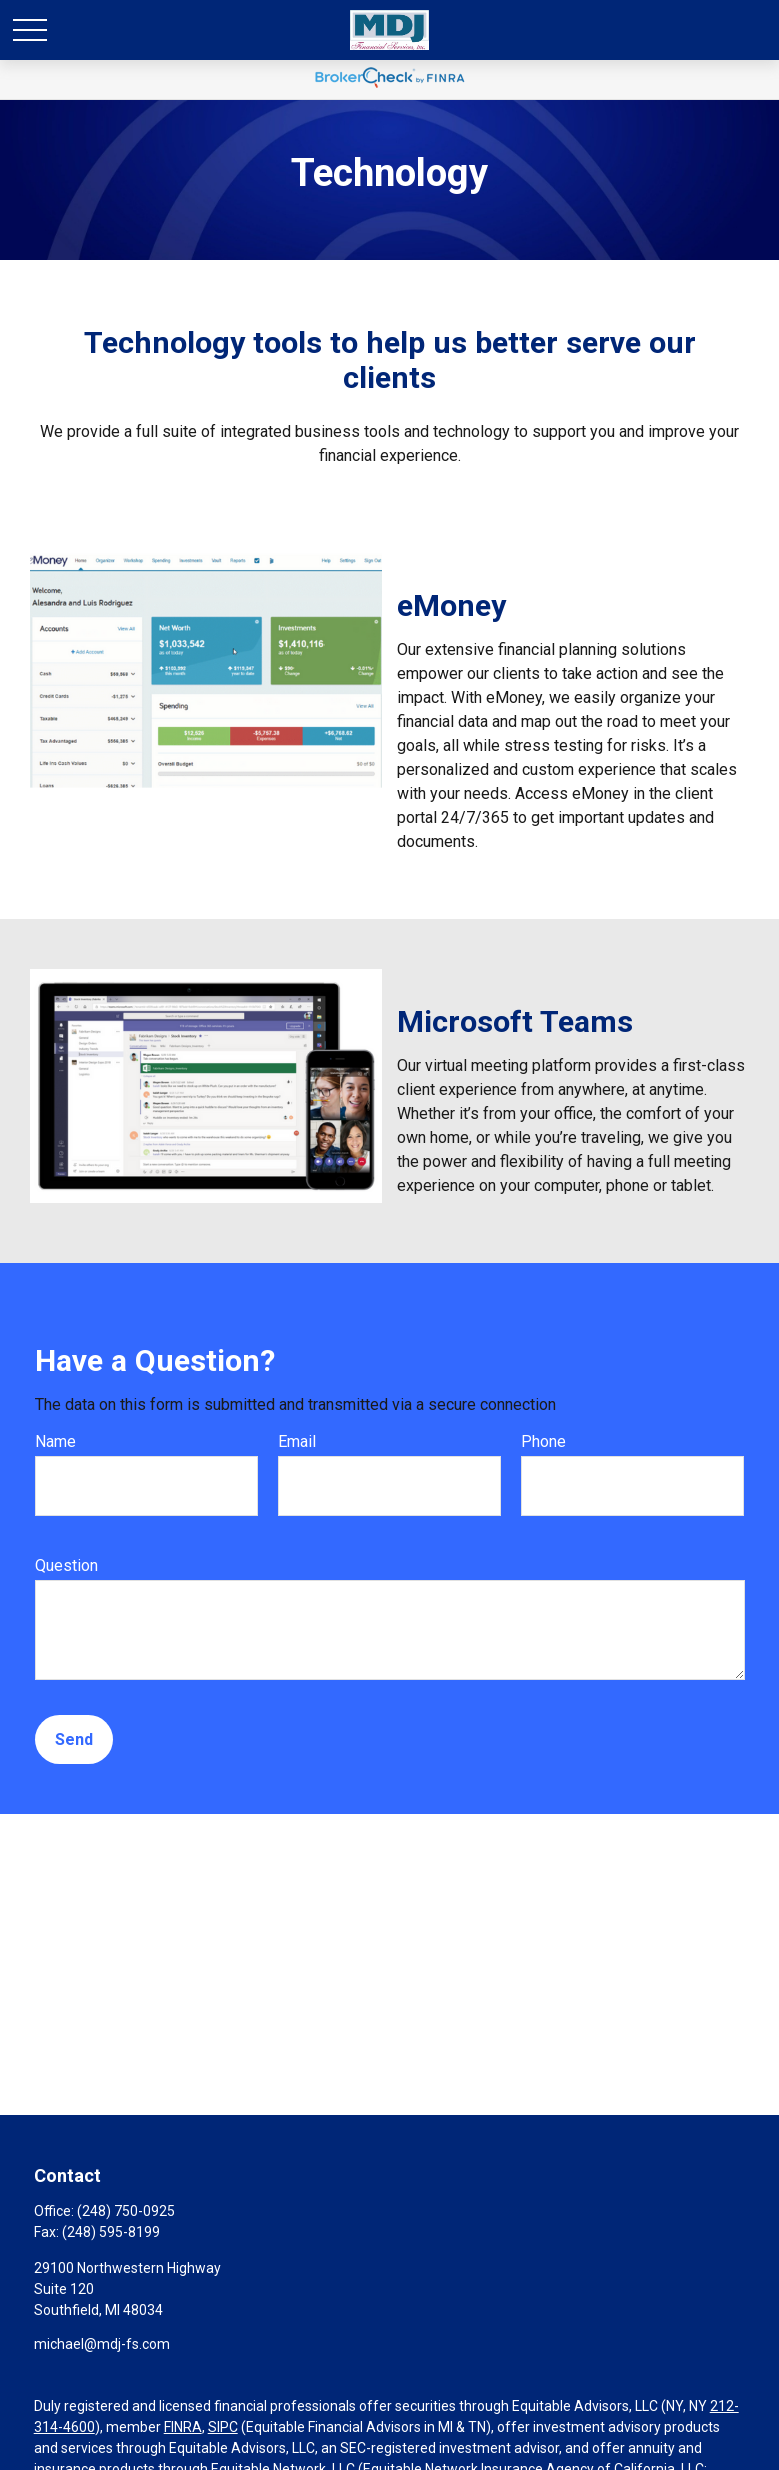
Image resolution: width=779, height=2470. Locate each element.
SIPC (223, 2427)
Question (66, 1565)
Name (55, 1441)
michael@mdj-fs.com (102, 2344)
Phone (543, 1441)
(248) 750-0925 (126, 2211)
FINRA (183, 2427)
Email (297, 1441)
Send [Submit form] (74, 1739)
